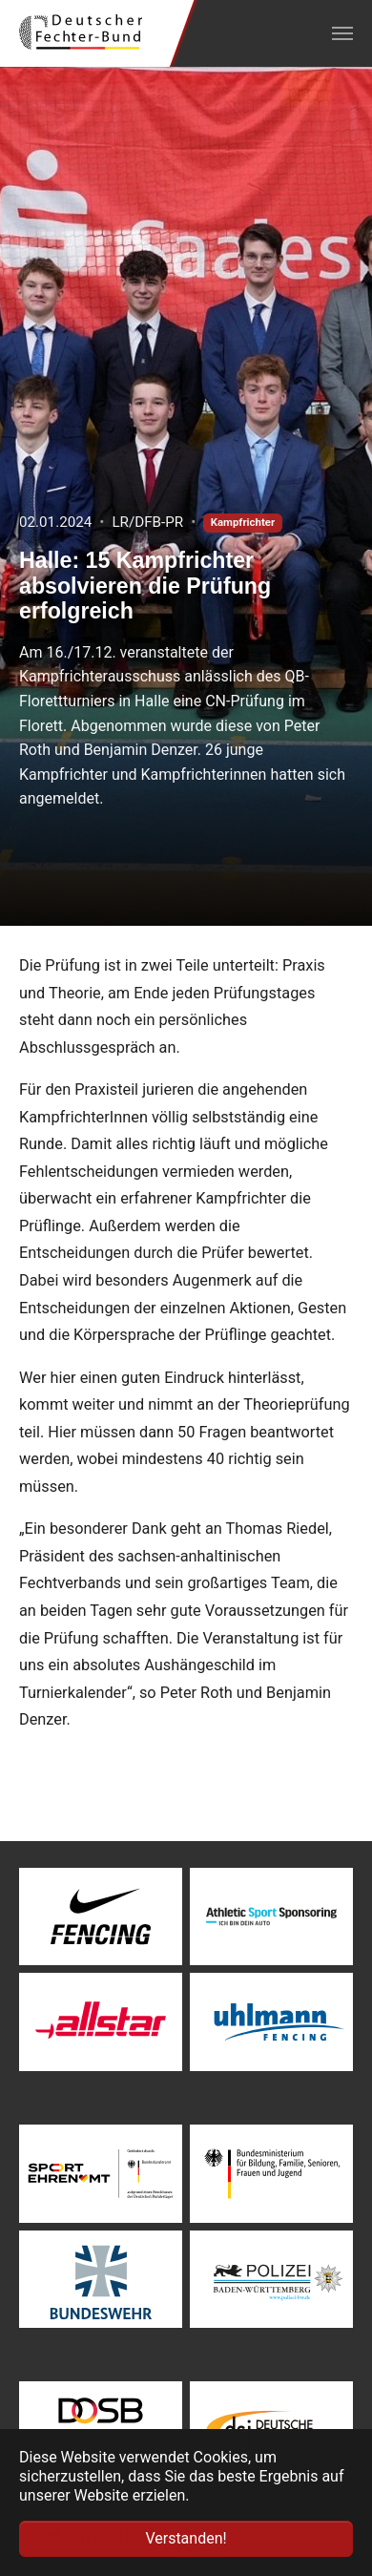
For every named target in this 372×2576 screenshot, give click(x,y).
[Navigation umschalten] (342, 33)
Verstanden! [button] (185, 2538)
